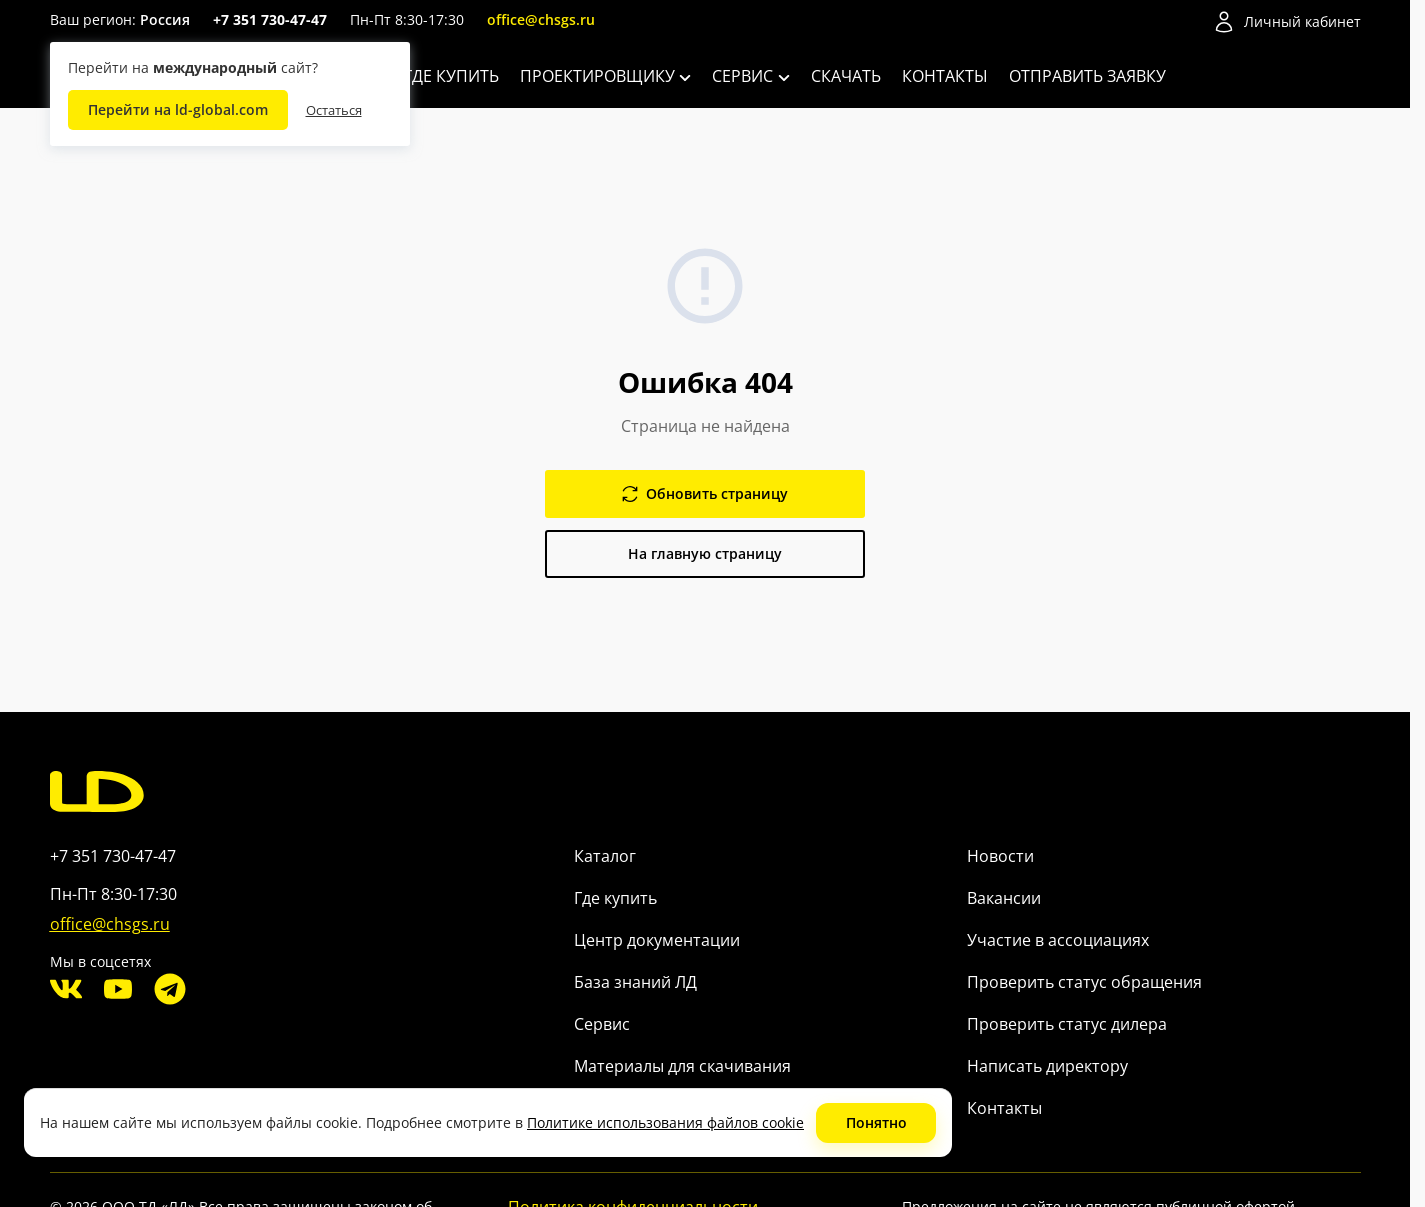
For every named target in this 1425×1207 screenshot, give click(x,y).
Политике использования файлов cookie (665, 1122)
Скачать (846, 76)
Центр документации (657, 940)
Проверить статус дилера (1067, 1024)
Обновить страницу (705, 493)
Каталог (605, 856)
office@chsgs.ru (541, 19)
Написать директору (1047, 1066)
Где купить (451, 76)
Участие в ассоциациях (1058, 940)
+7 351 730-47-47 (270, 19)
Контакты (945, 76)
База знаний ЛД (635, 982)
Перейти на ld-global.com (178, 109)
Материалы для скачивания (682, 1066)
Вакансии (1004, 898)
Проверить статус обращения (1084, 982)
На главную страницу (705, 553)
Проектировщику (606, 76)
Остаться (334, 110)
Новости (1000, 856)
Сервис (751, 76)
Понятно (876, 1122)
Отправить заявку (1087, 76)
